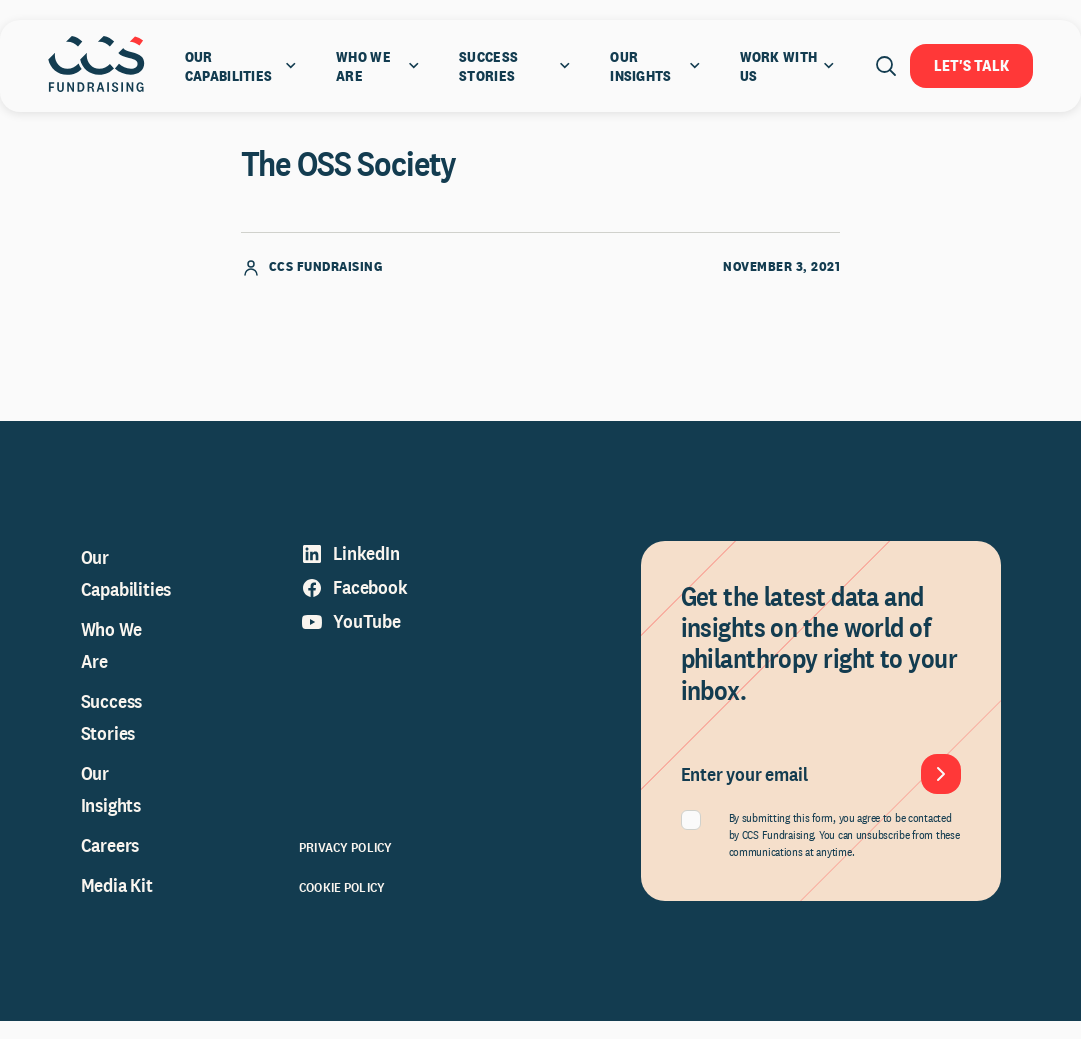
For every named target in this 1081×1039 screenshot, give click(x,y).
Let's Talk (971, 65)
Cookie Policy (342, 905)
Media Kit (117, 903)
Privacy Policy (345, 865)
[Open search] (886, 66)
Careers (110, 863)
